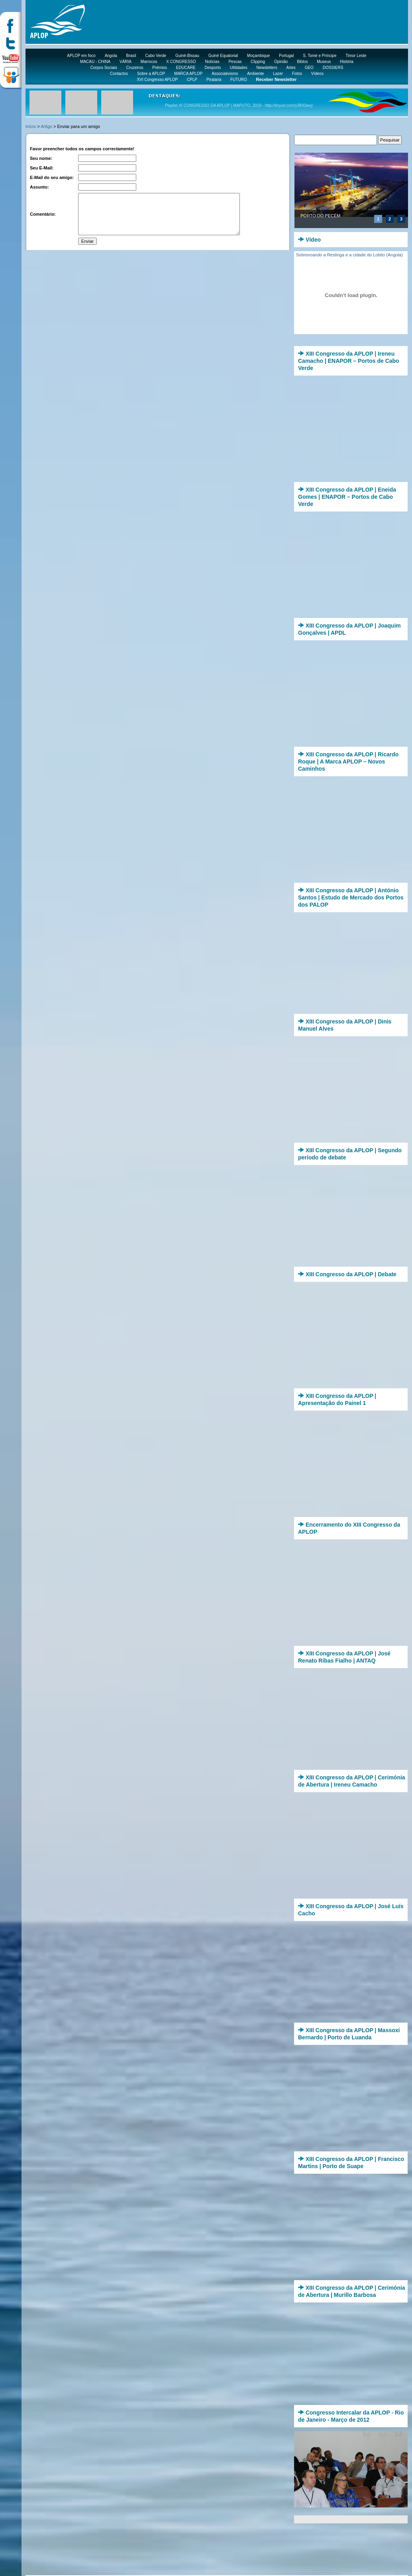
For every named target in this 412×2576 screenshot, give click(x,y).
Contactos (119, 73)
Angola (111, 55)
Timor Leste (355, 55)
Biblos (302, 61)
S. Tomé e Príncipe (319, 55)
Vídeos (317, 73)
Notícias (212, 61)
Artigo (46, 126)
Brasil (131, 55)
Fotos (297, 73)
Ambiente (255, 73)
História (346, 61)
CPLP (192, 79)
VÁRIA (125, 61)
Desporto (212, 67)
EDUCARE (186, 67)
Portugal (286, 55)
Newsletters (266, 67)
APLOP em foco (81, 55)
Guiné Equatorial (223, 55)
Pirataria (213, 79)
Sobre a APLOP (151, 73)
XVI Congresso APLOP (157, 79)
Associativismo (225, 73)
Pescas (234, 61)
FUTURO (238, 79)
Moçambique (258, 55)
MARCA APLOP (188, 73)
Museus (324, 61)
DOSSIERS (333, 67)
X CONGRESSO (181, 61)
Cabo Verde (155, 55)
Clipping (258, 61)
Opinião (281, 61)
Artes (291, 67)
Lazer (278, 73)
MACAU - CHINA (95, 61)
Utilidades (238, 67)
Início (31, 126)
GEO (309, 67)
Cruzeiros (134, 67)
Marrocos (149, 61)
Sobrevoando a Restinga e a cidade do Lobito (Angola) (349, 254)
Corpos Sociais (103, 67)
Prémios (159, 67)
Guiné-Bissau (187, 55)
